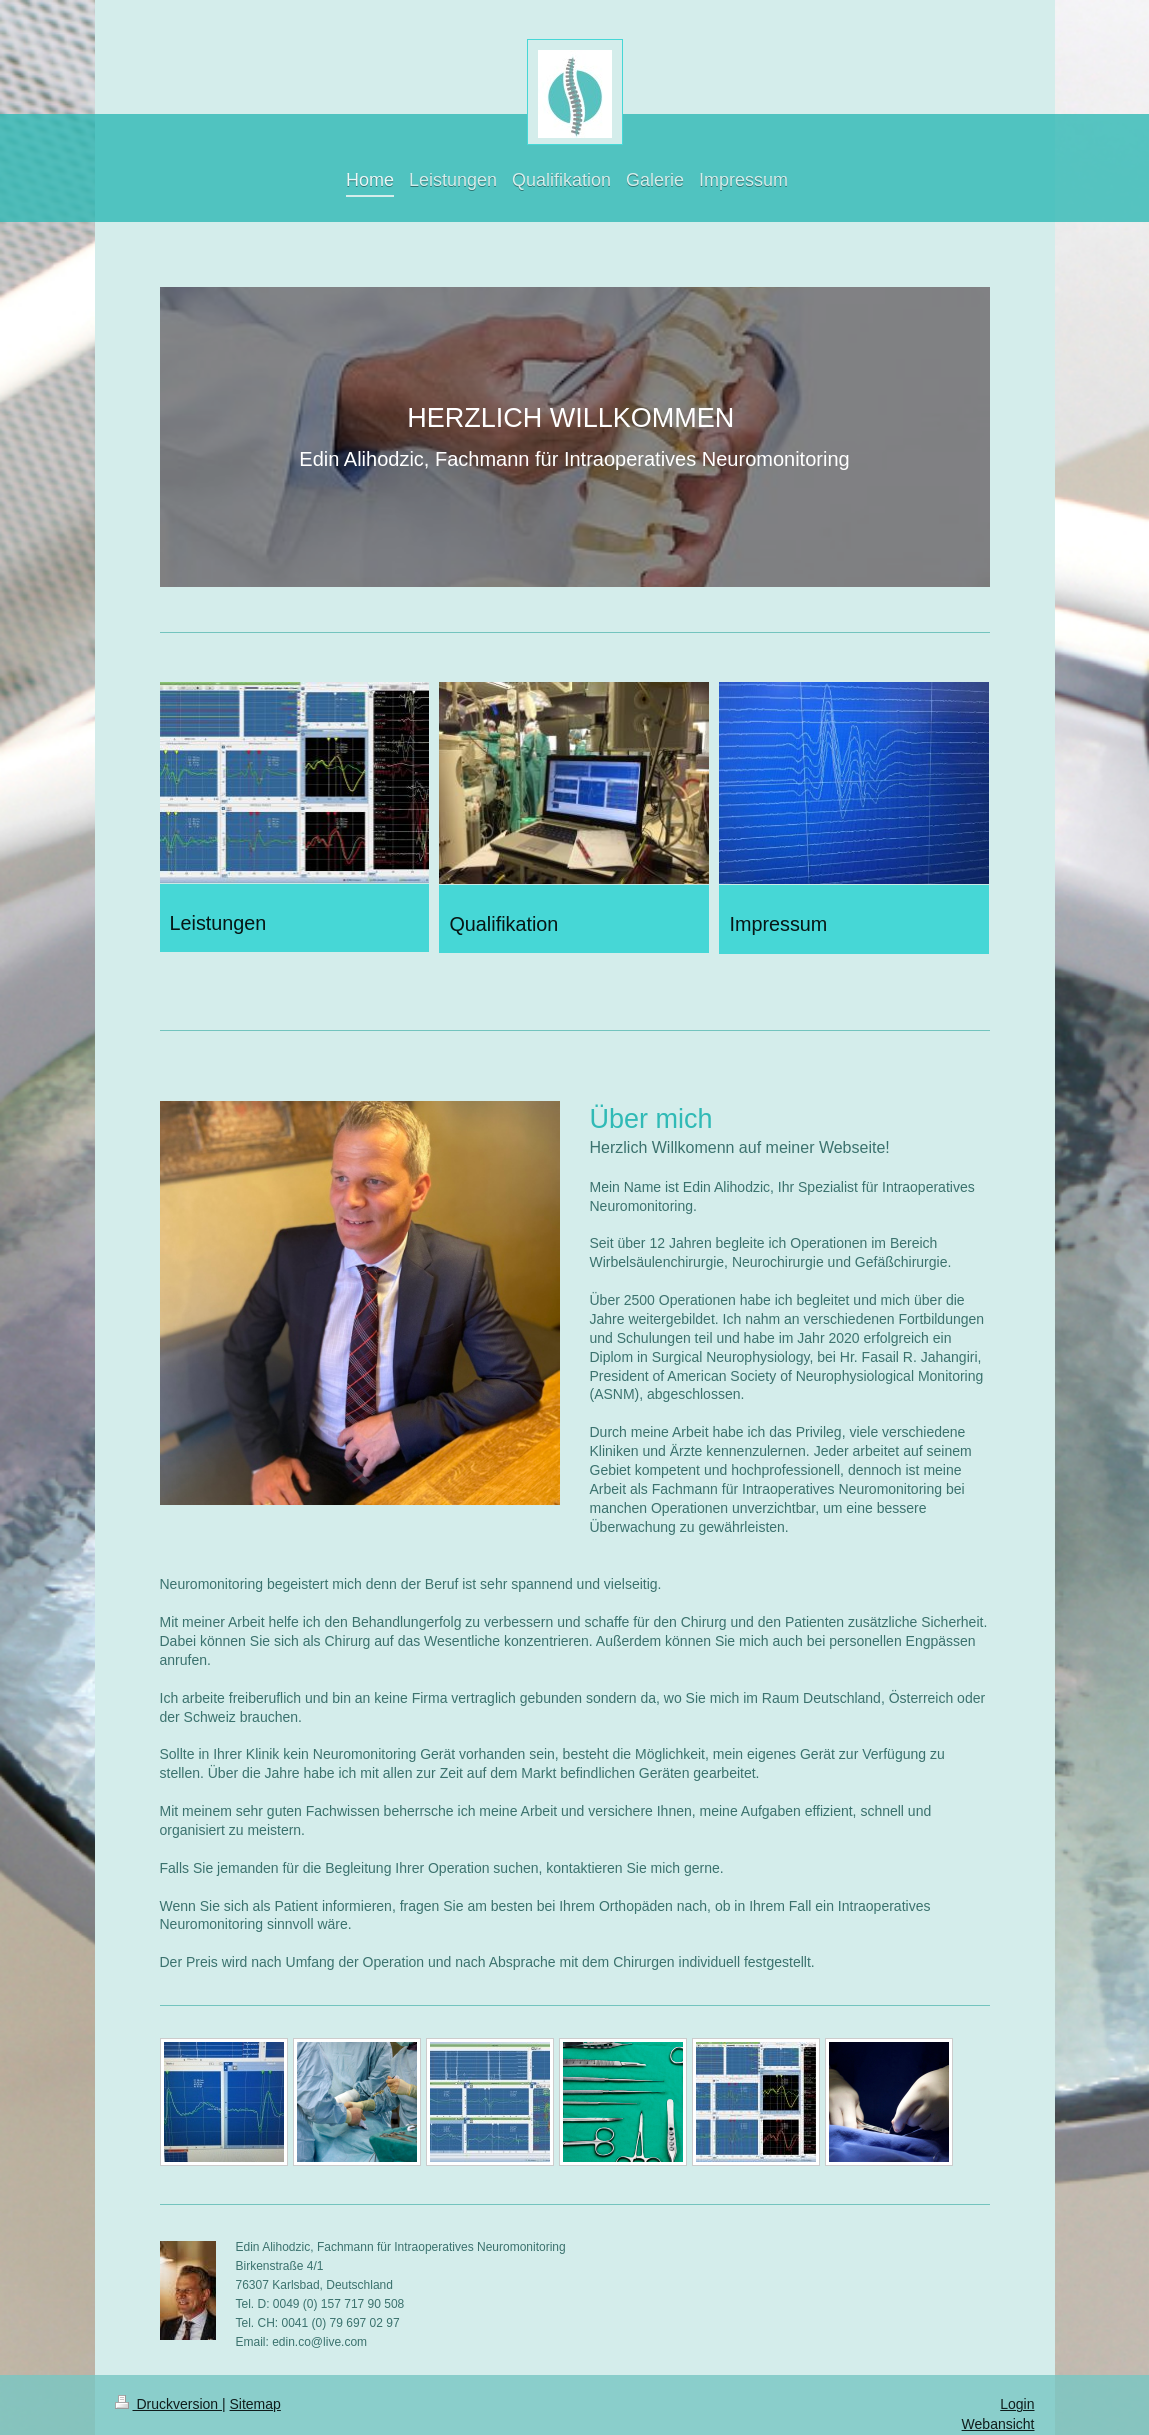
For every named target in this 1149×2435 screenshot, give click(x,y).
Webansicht (998, 2424)
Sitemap (255, 2404)
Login (1017, 2404)
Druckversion (168, 2404)
